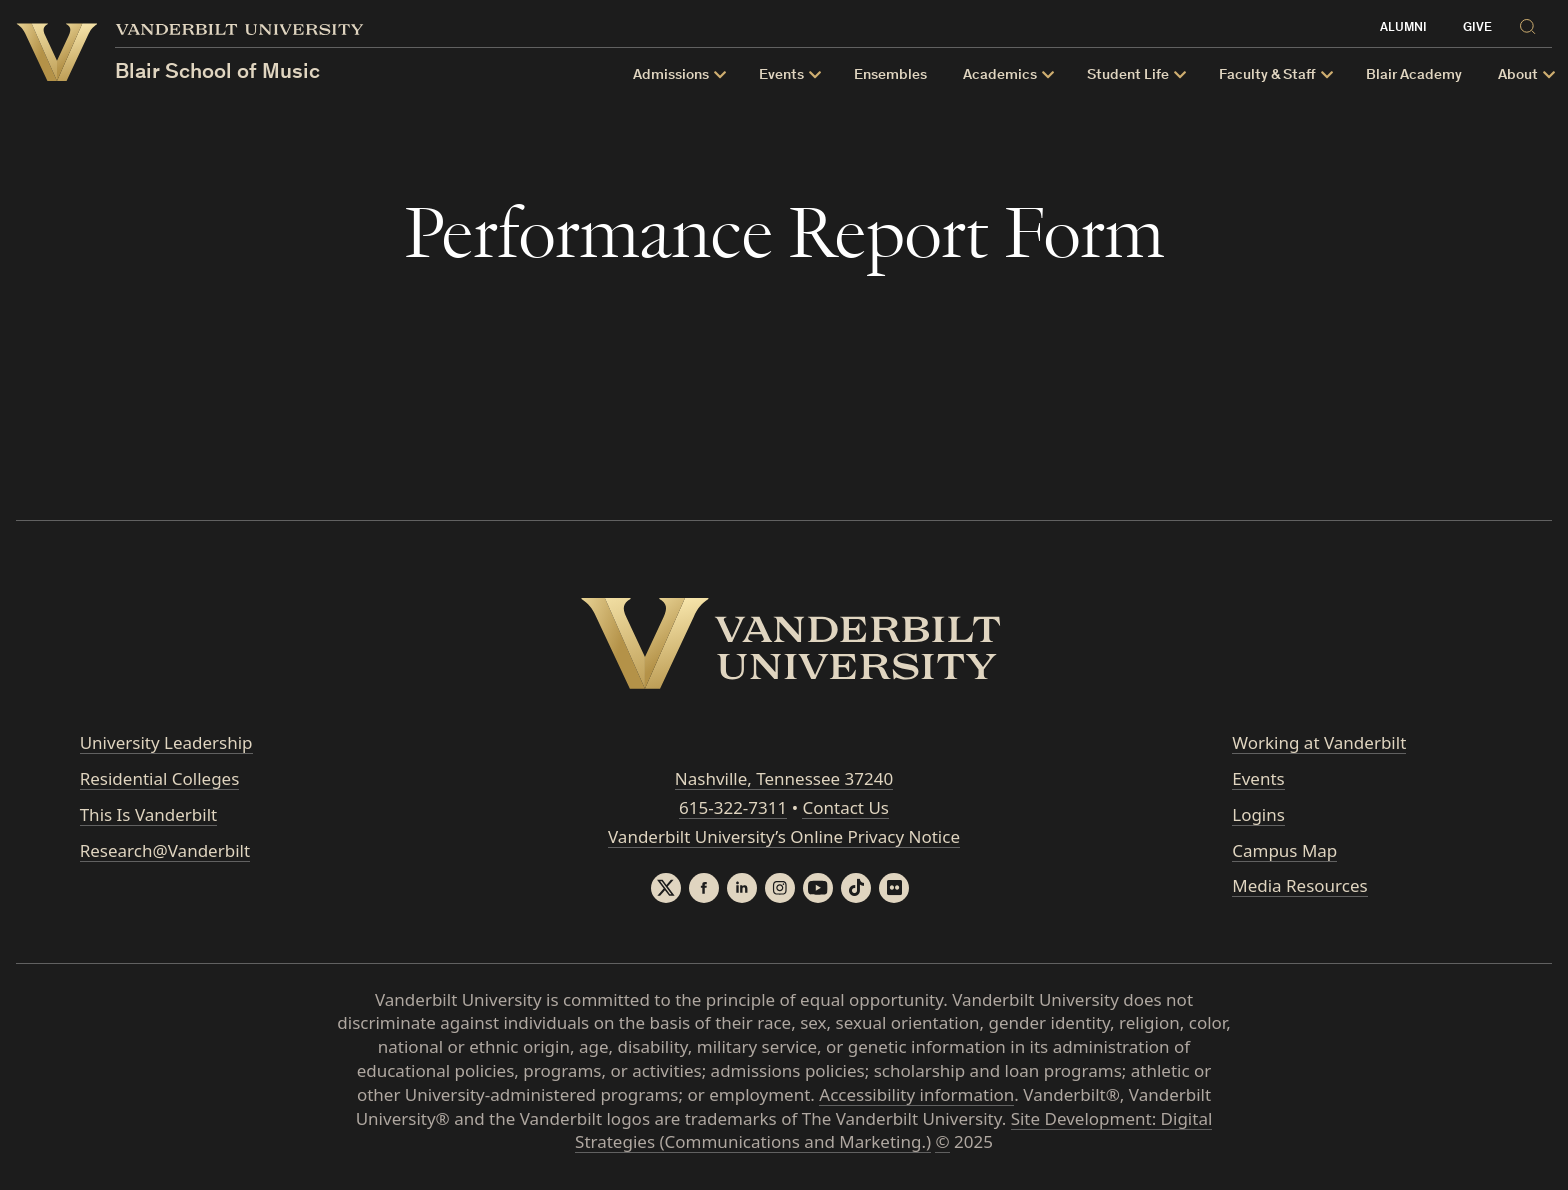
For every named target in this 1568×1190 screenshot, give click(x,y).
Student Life (1128, 75)
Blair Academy (1414, 75)
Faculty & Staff (1267, 75)
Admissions (671, 75)
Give (1477, 28)
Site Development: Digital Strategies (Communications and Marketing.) (893, 1130)
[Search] (1531, 25)
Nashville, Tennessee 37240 (784, 778)
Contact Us (845, 807)
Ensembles (890, 75)
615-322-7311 (733, 807)
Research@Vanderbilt (165, 850)
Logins (1258, 814)
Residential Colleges (160, 778)
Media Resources (1299, 885)
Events (781, 75)
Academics (1000, 75)
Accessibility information (916, 1094)
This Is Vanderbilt (149, 814)
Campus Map (1284, 850)
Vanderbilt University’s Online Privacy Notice (784, 836)
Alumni (1403, 28)
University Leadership (166, 742)
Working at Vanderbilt (1319, 742)
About (1518, 75)
